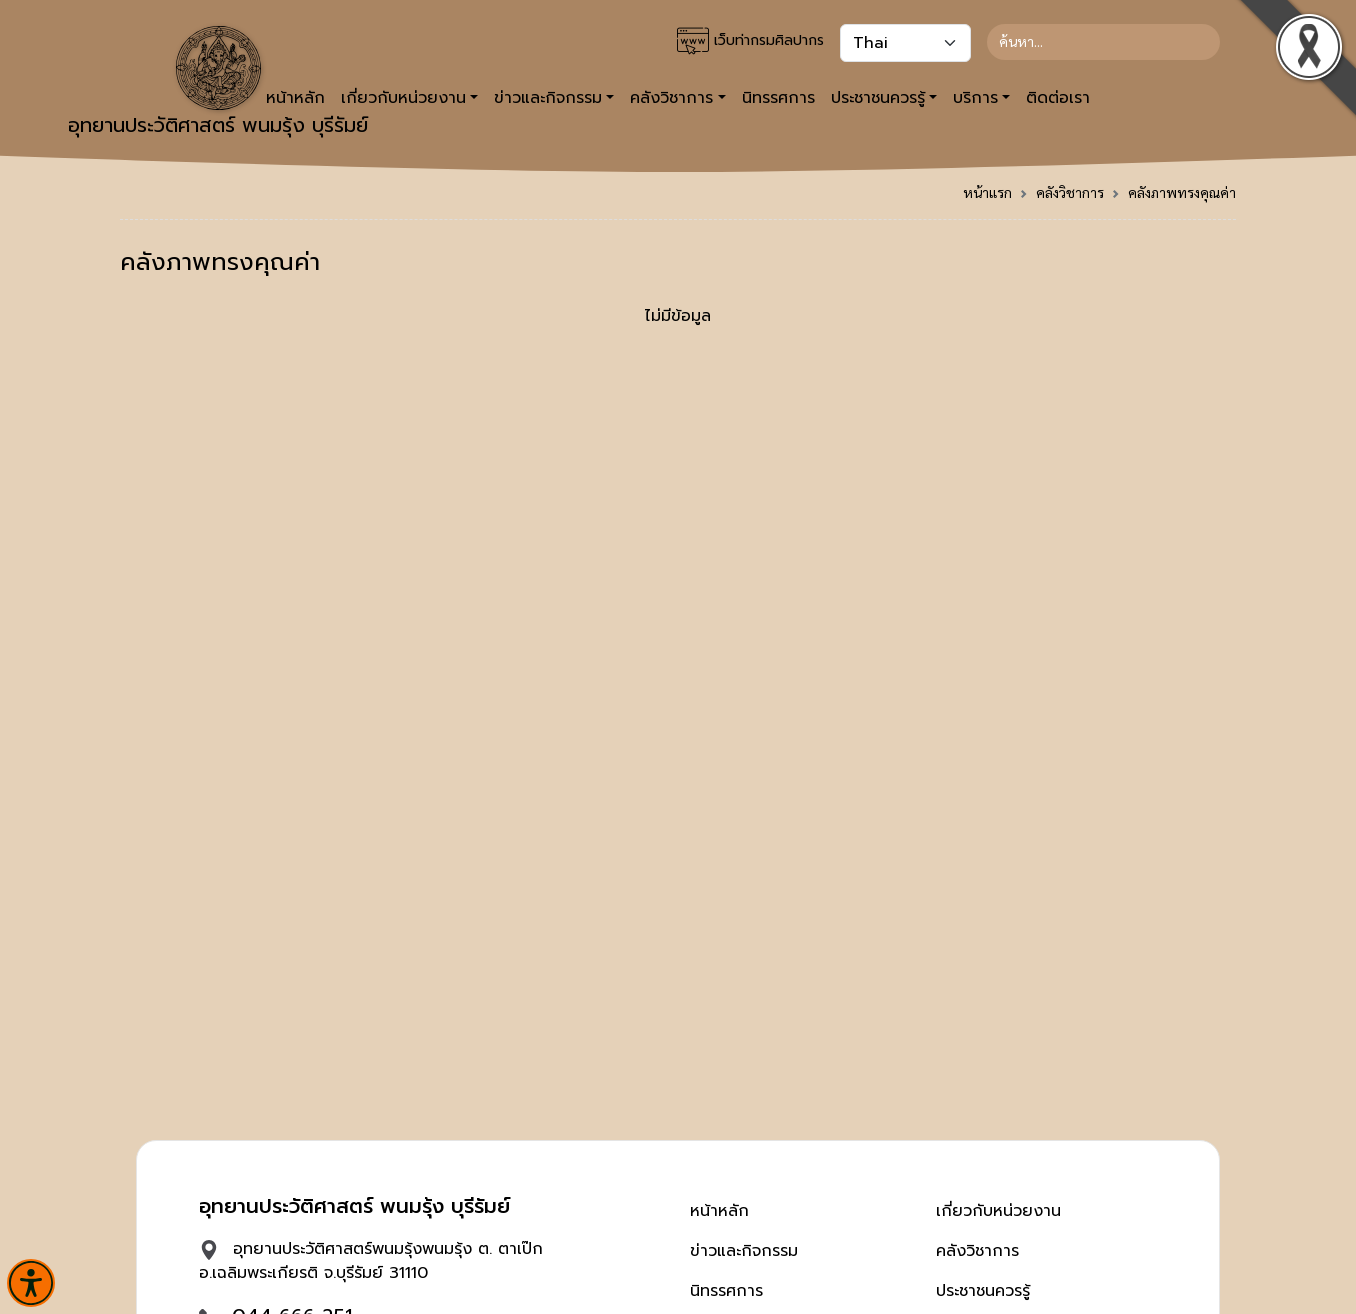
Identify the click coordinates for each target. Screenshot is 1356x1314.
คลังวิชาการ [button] (671, 98)
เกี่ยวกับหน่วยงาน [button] (403, 98)
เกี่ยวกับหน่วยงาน (998, 1211)
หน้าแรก (987, 192)
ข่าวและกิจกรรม (744, 1251)
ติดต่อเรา (1058, 98)
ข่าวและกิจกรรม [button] (548, 98)
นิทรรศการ (778, 98)
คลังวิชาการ (1070, 192)
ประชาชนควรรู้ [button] (878, 98)
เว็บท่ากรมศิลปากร (750, 41)
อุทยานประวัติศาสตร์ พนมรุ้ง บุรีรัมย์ (218, 83)
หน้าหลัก (719, 1211)
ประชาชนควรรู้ (983, 1291)
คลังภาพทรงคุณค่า (1182, 192)
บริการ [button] (975, 98)
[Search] (1103, 42)
